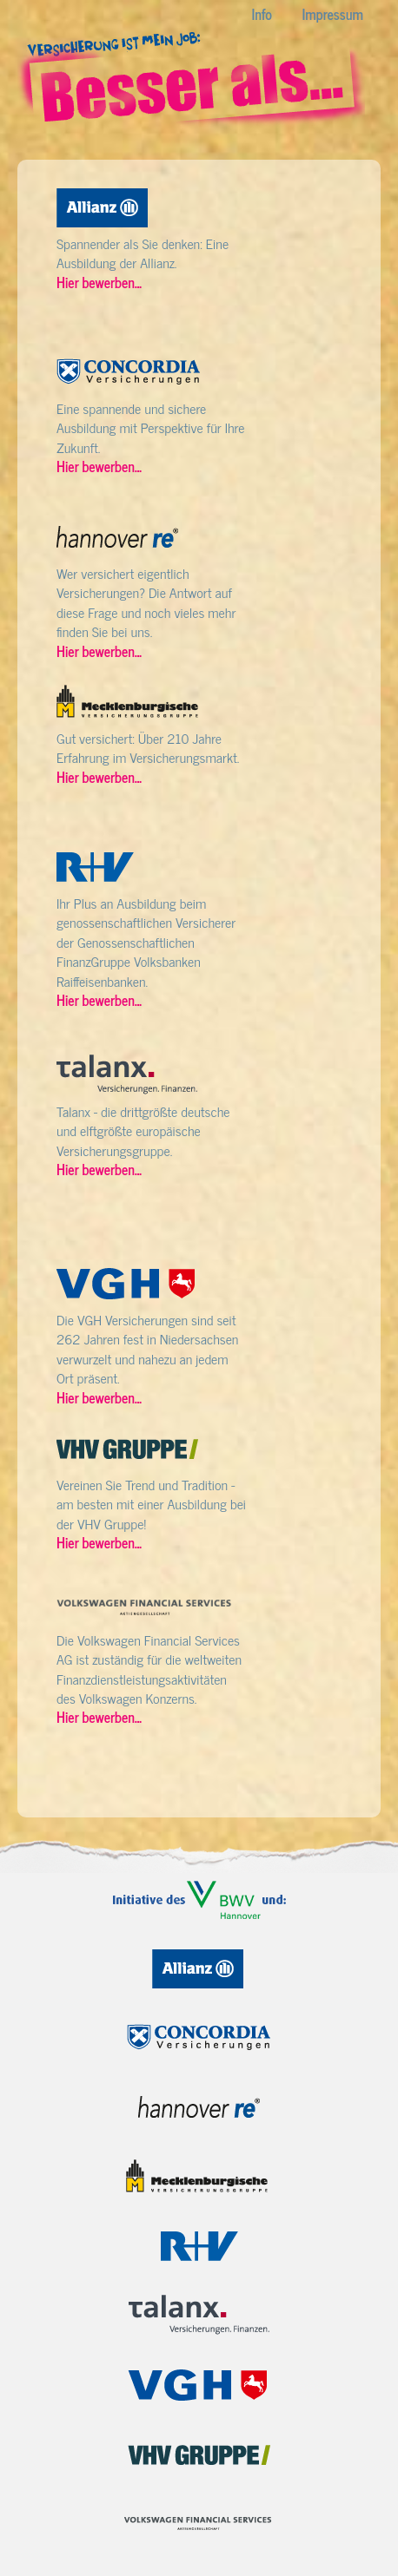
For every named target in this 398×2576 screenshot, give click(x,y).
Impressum (332, 14)
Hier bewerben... (99, 282)
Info (262, 14)
